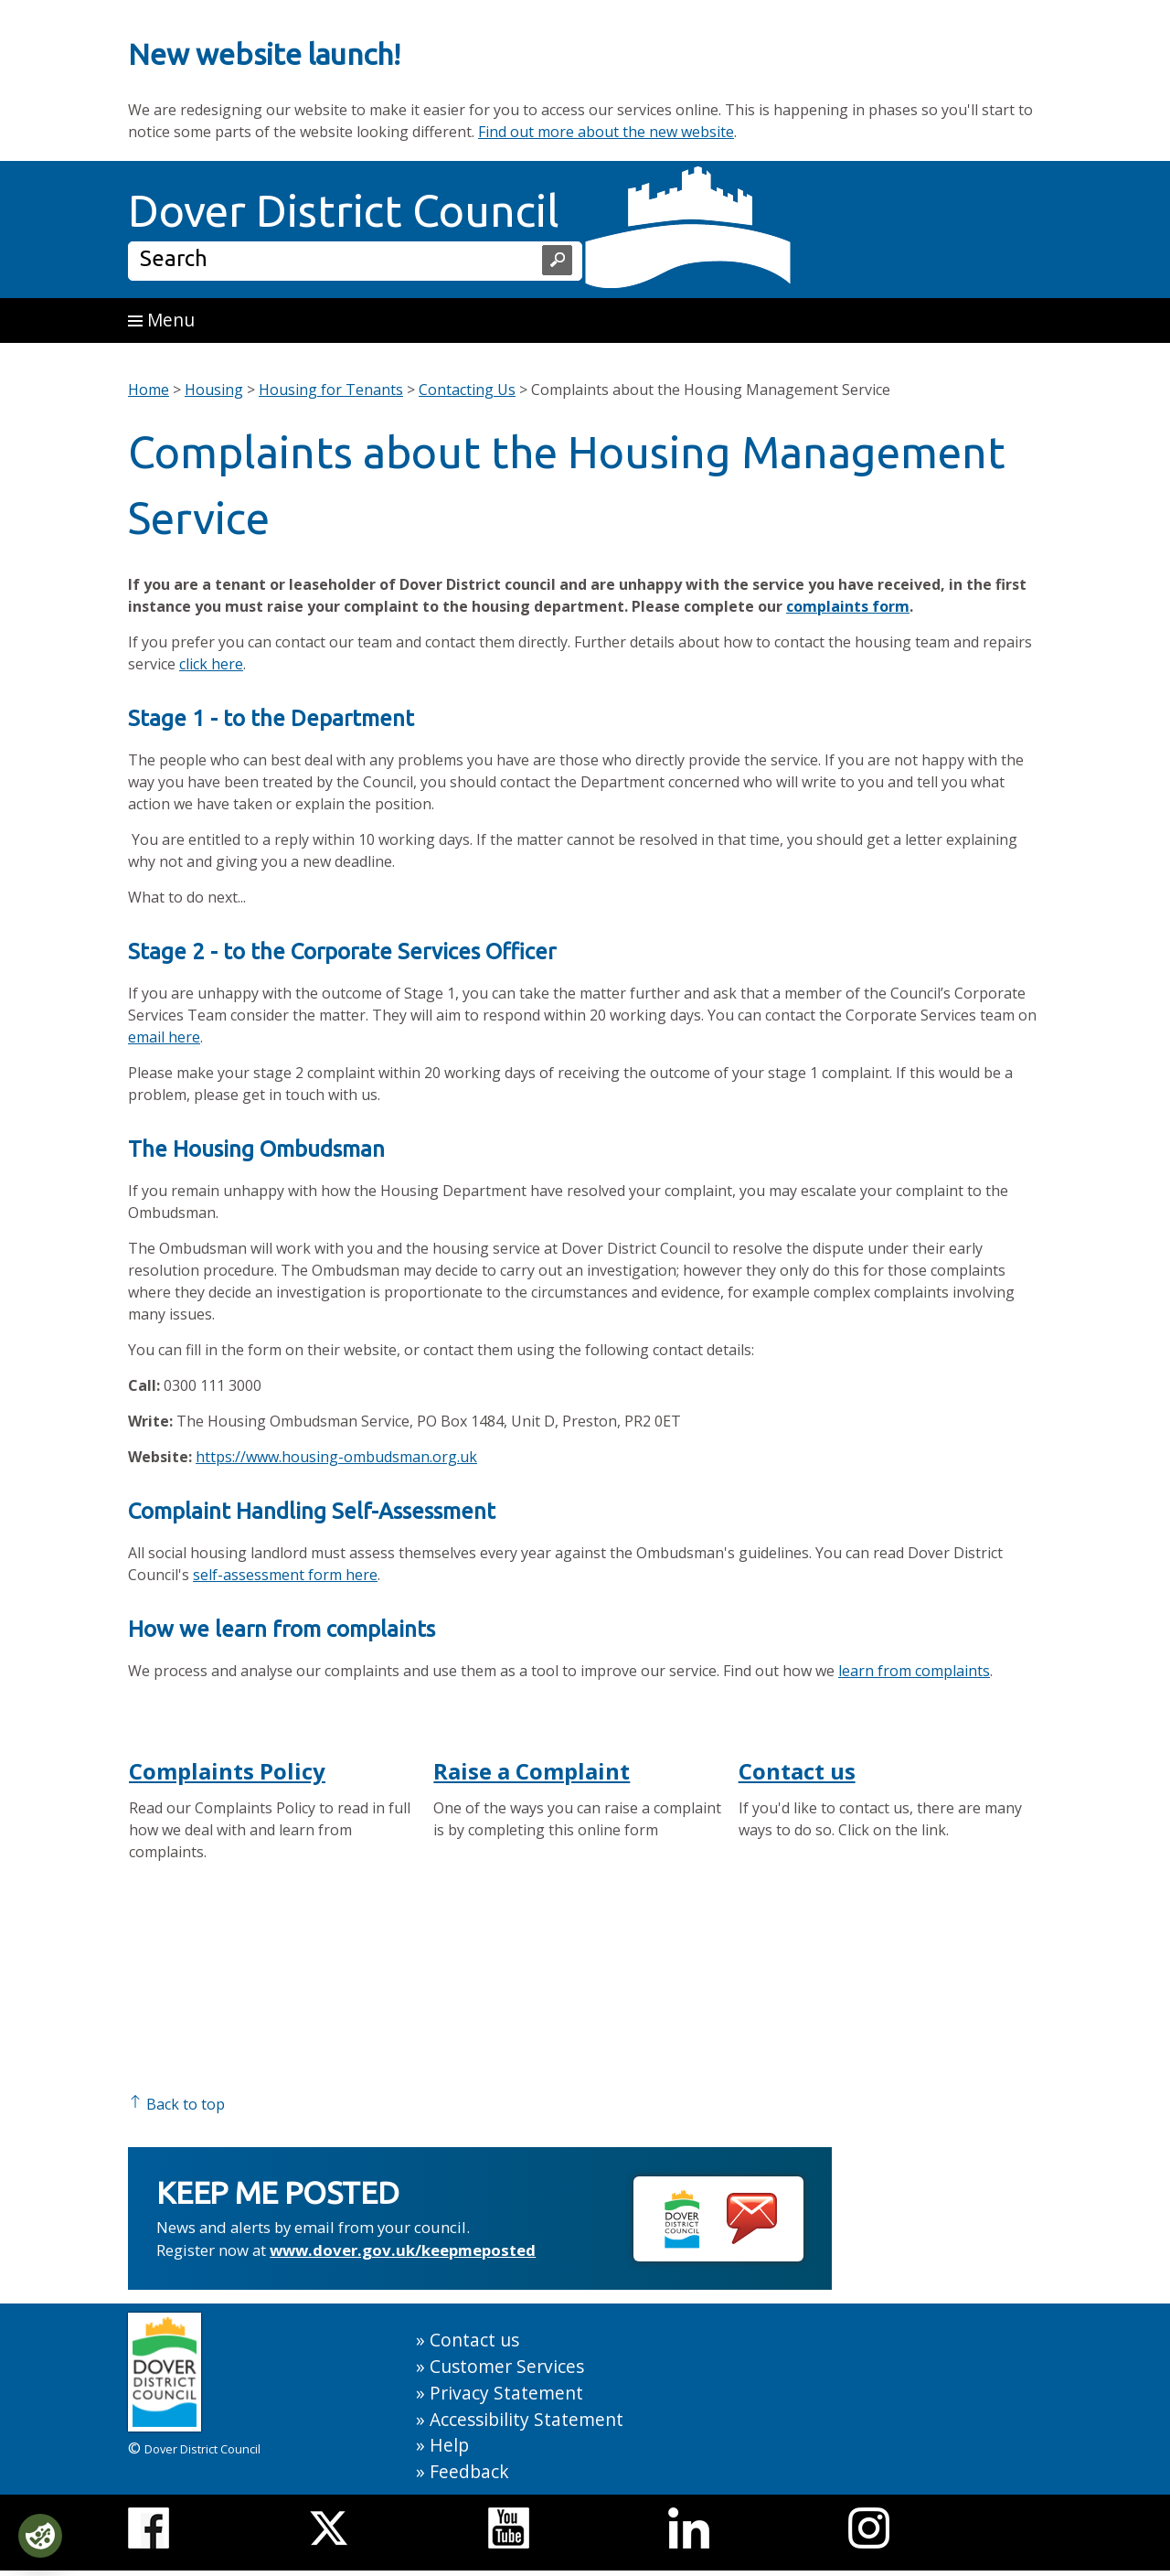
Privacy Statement (506, 2392)
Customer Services (507, 2366)
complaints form (847, 606)
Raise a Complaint (531, 1771)
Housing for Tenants (331, 389)
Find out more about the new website (606, 132)
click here (211, 664)
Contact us (797, 1771)
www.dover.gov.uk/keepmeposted (403, 2250)
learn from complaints (914, 1671)
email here (164, 1037)
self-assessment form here (285, 1575)
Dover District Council (343, 210)
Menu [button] (161, 319)
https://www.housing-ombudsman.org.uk (336, 1457)
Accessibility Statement (526, 2419)
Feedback (469, 2471)
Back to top (176, 2104)
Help (449, 2444)
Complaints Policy (227, 1771)
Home (148, 389)
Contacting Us (467, 389)
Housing (214, 389)
